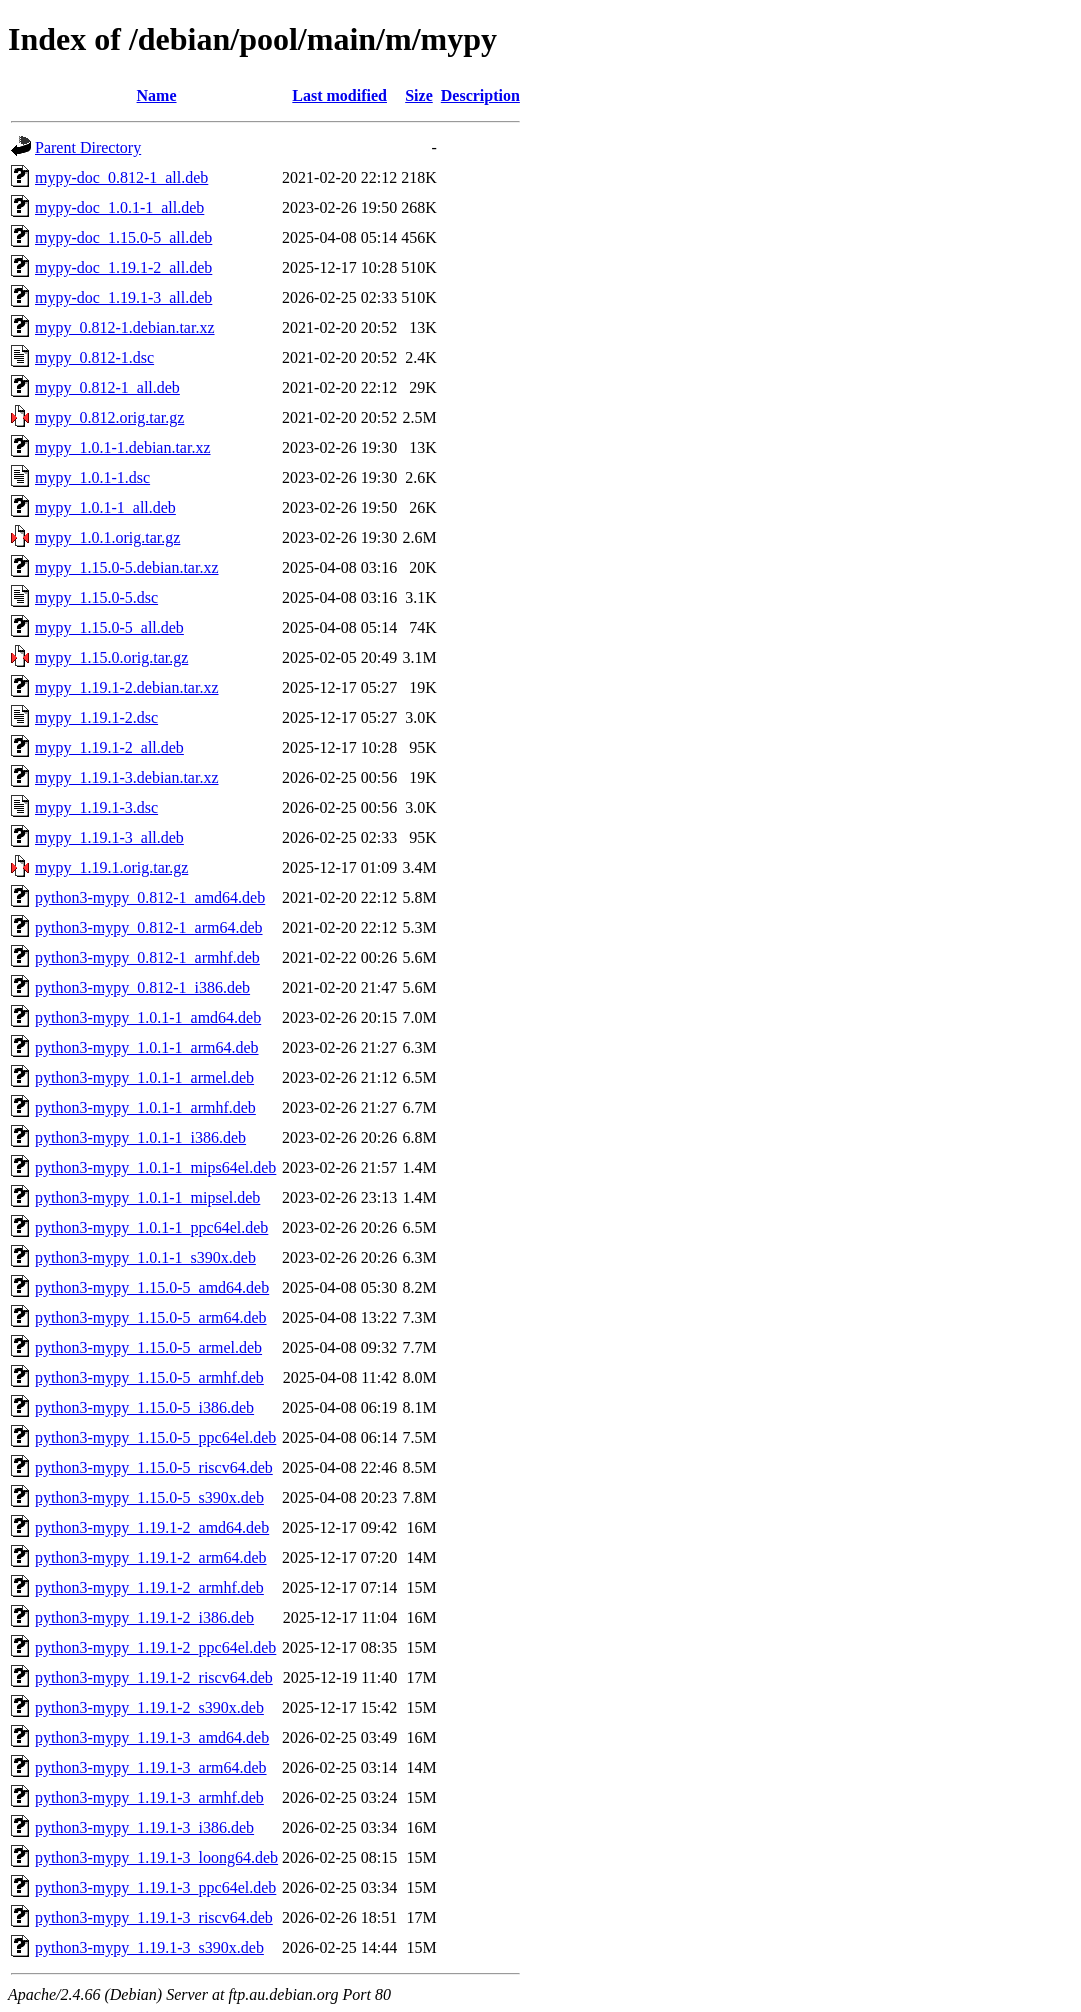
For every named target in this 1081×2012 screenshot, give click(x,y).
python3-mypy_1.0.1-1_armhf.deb (145, 1107)
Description (480, 95)
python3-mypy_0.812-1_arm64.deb (149, 927)
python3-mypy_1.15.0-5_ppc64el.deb (155, 1437)
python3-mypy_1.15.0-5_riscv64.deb (154, 1467)
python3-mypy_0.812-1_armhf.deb (147, 957)
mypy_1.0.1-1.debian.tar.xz (123, 447)
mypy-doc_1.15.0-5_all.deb (123, 237)
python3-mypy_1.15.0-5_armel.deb (148, 1347)
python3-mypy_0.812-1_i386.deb (142, 987)
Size (419, 95)
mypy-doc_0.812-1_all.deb (121, 177)
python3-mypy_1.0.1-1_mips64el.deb (155, 1167)
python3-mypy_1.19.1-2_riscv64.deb (154, 1677)
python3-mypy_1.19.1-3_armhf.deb (149, 1797)
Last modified (339, 95)
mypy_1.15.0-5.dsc (96, 597)
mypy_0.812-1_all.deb (107, 387)
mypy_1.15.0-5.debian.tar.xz (127, 567)
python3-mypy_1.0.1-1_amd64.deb (148, 1017)
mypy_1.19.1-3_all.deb (109, 837)
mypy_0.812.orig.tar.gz (109, 417)
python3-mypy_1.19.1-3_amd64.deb (152, 1737)
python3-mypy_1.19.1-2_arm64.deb (151, 1557)
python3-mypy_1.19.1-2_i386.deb (144, 1617)
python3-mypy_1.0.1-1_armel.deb (144, 1077)
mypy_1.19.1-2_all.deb (109, 747)
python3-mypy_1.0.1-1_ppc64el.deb (151, 1227)
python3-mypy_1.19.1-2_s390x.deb (149, 1707)
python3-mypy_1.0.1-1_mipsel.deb (147, 1197)
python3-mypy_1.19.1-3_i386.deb (144, 1827)
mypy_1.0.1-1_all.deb (105, 507)
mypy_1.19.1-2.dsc (96, 717)
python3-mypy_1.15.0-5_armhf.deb (149, 1377)
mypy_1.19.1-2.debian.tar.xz (127, 687)
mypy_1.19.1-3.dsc (96, 807)
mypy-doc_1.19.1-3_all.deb (123, 297)
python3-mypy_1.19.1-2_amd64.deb (152, 1527)
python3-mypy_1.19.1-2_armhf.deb (149, 1587)
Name (157, 95)
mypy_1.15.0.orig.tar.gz (111, 657)
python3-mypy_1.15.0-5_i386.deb (144, 1407)
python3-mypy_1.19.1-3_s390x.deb (149, 1947)
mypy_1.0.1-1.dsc (92, 477)
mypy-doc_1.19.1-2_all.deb (123, 267)
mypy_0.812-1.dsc (94, 357)
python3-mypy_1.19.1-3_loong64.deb (156, 1857)
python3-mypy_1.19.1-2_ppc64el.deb (155, 1647)
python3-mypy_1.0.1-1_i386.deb (140, 1137)
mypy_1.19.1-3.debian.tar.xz (127, 777)
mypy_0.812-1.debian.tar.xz (125, 327)
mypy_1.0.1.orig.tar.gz (107, 537)
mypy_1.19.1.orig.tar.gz (111, 867)
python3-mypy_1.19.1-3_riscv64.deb (154, 1917)
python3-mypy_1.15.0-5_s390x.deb (149, 1497)
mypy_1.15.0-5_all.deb (109, 627)
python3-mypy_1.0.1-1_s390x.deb (145, 1257)
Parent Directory (88, 147)
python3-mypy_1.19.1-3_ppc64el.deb (155, 1887)
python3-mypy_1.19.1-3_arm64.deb (151, 1767)
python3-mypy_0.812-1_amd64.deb (150, 897)
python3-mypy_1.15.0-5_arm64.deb (151, 1317)
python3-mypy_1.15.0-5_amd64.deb (152, 1287)
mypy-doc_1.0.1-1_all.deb (119, 207)
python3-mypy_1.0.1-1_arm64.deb (147, 1047)
